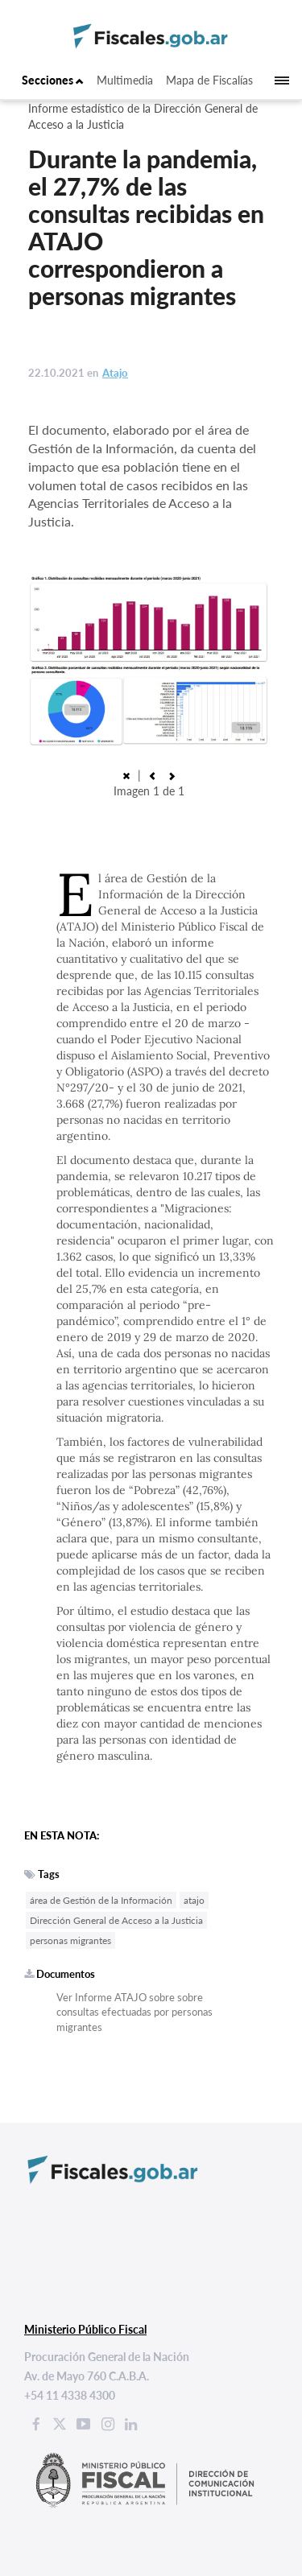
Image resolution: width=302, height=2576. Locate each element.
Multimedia (125, 80)
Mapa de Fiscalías (209, 80)
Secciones (53, 80)
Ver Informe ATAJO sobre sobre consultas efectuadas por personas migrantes (134, 2012)
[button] (152, 775)
